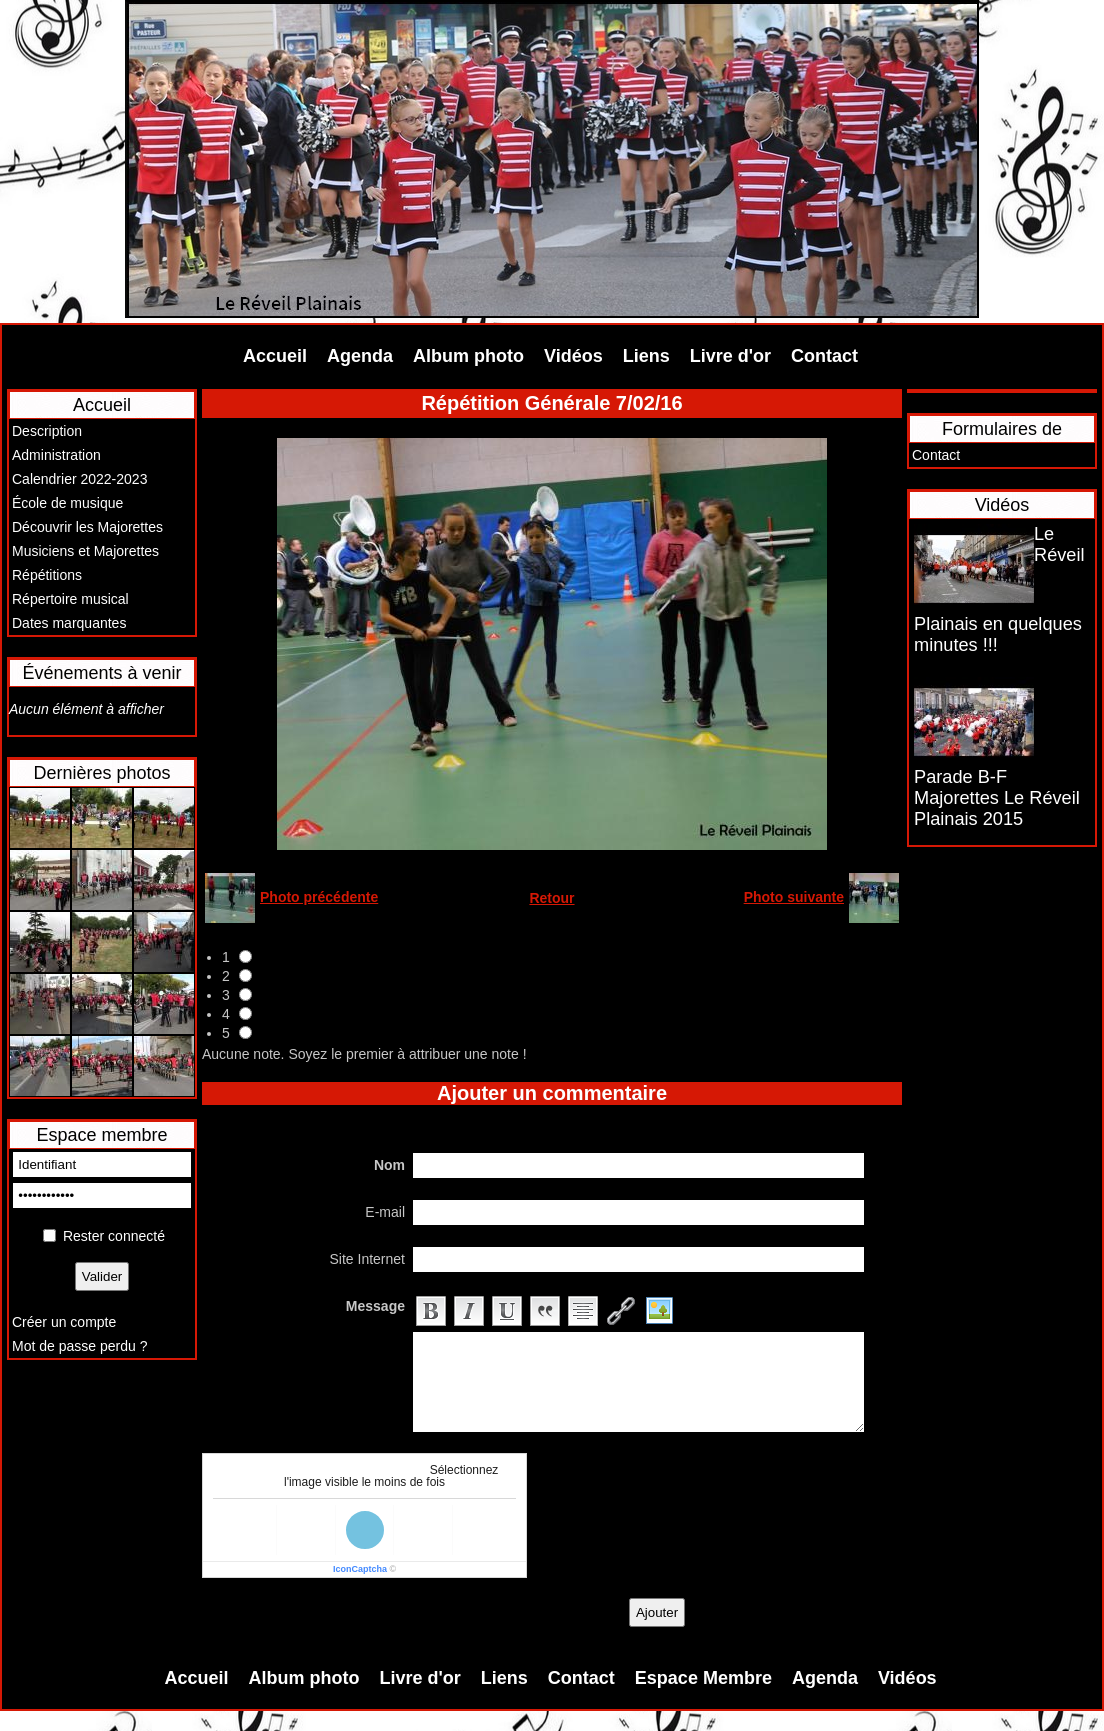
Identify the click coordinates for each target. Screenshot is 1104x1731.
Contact (824, 356)
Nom (389, 1165)
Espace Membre (703, 1678)
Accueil (275, 356)
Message (375, 1306)
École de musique (67, 503)
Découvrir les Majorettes (87, 527)
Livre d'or (730, 356)
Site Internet (368, 1259)
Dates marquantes (69, 623)
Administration (56, 455)
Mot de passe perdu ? (79, 1346)
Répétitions (47, 575)
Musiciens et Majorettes (85, 551)
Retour (551, 898)
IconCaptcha (360, 1569)
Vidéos (573, 356)
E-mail (385, 1212)
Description (47, 431)
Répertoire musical (70, 599)
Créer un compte (64, 1322)
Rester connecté (114, 1236)
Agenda (360, 356)
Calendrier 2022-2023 (79, 479)
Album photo (468, 356)
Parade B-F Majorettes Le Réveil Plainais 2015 (997, 798)
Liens (646, 356)
